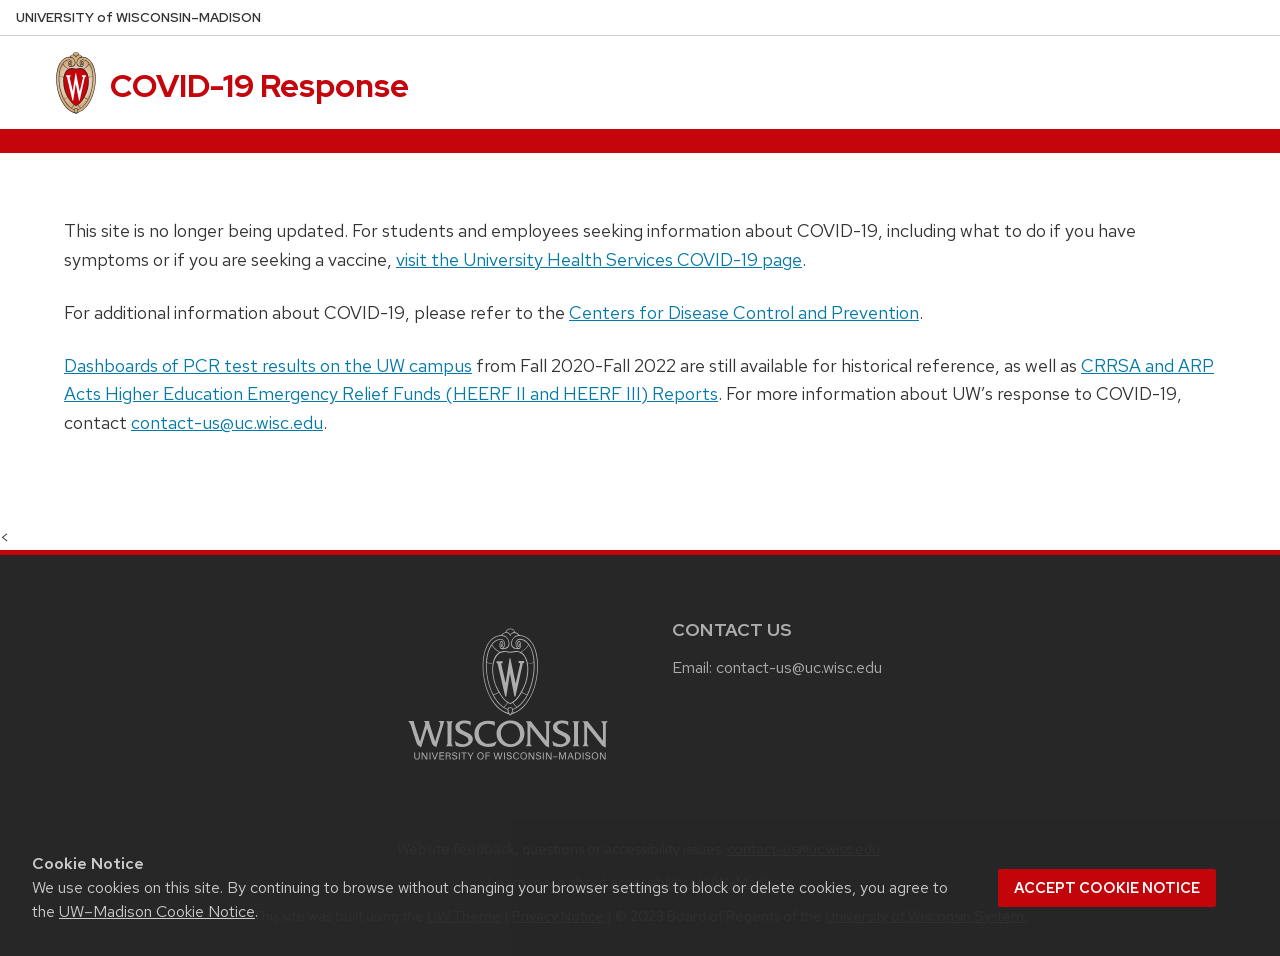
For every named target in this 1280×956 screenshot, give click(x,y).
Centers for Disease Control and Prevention (744, 312)
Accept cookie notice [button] (1107, 888)
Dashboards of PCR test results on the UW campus (268, 365)
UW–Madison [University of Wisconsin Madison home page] (138, 17)
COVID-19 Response (259, 85)
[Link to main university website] (508, 763)
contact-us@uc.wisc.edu (227, 422)
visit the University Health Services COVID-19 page (599, 259)
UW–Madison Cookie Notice (157, 911)
